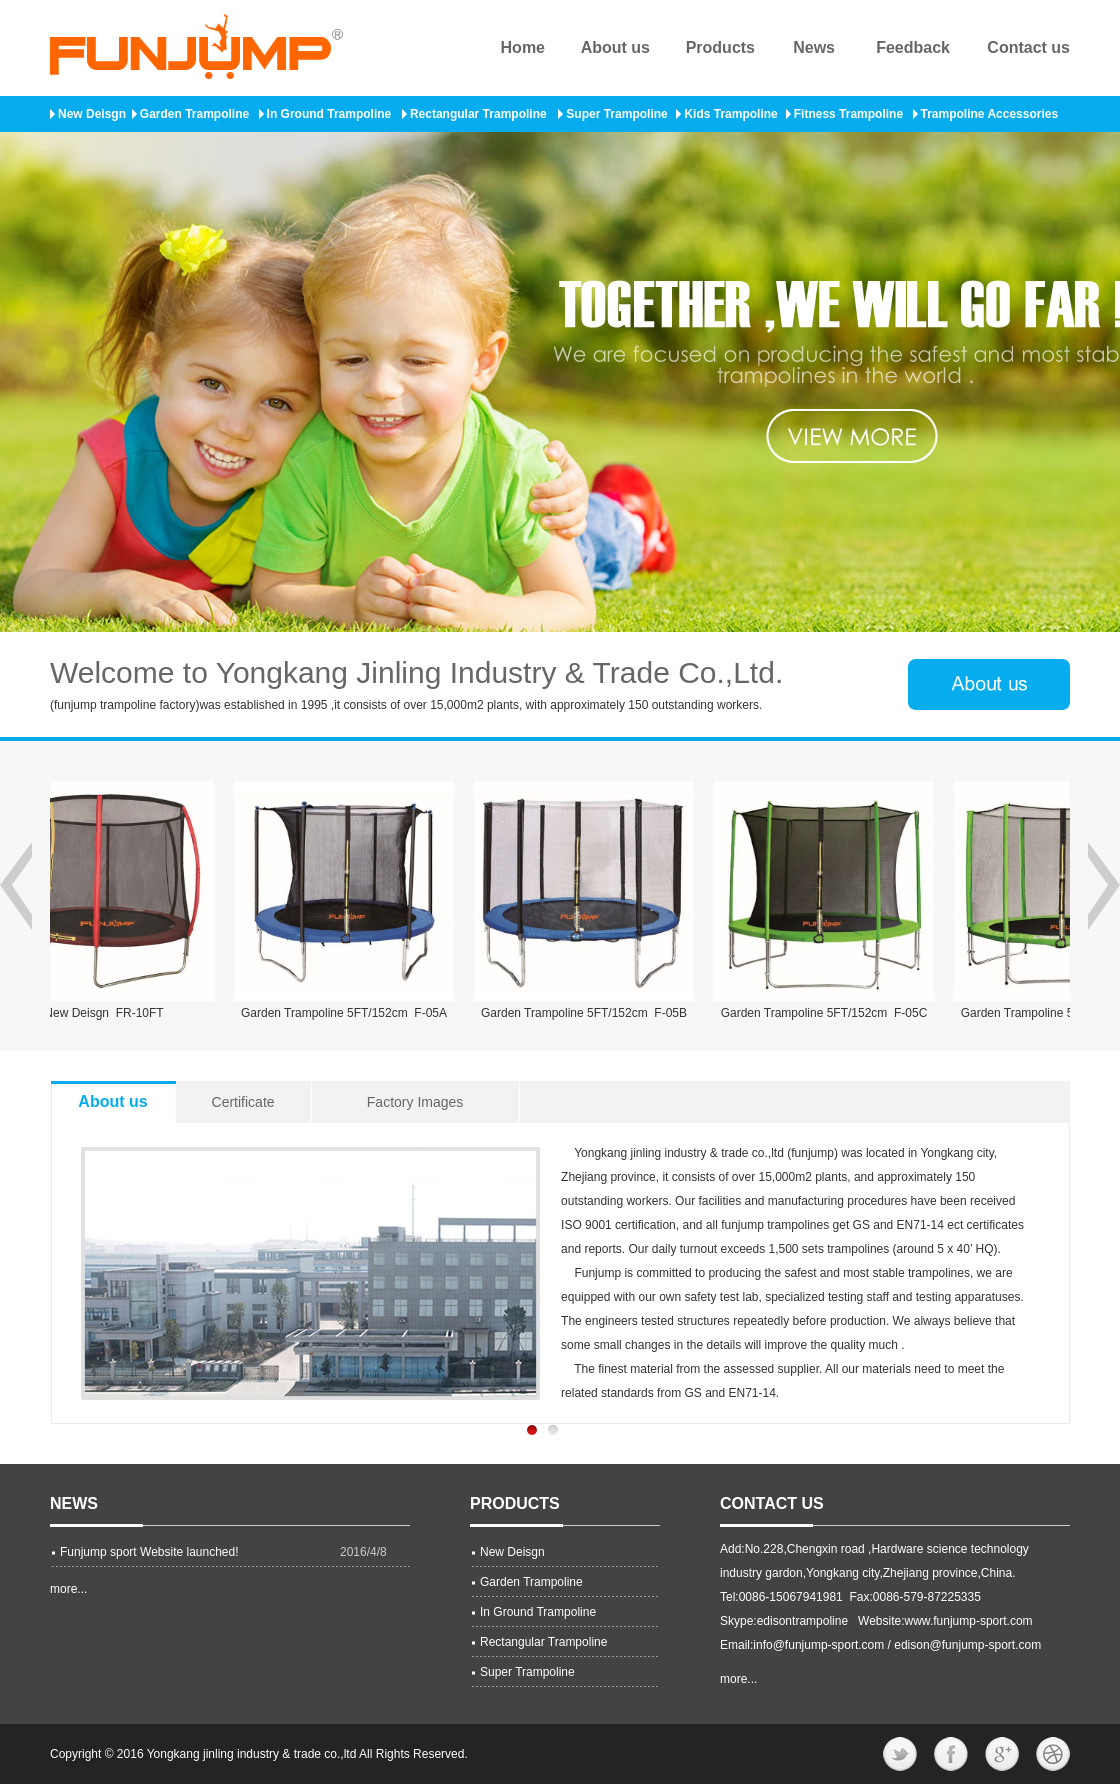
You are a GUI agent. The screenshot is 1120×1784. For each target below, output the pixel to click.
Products (720, 47)
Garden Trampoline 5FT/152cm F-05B (591, 1013)
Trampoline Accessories (990, 114)
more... (68, 1589)
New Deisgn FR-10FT (110, 1013)
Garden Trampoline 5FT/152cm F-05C (831, 1013)
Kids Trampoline (730, 114)
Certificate (243, 1102)
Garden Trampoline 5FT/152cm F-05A (351, 1013)
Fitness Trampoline (848, 114)
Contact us (1028, 47)
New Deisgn (92, 114)
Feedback (913, 47)
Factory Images (415, 1102)
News (814, 47)
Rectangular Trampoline (478, 114)
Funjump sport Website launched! (149, 1552)
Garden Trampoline (194, 114)
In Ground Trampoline (329, 114)
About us (615, 47)
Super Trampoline (616, 114)
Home (523, 47)
